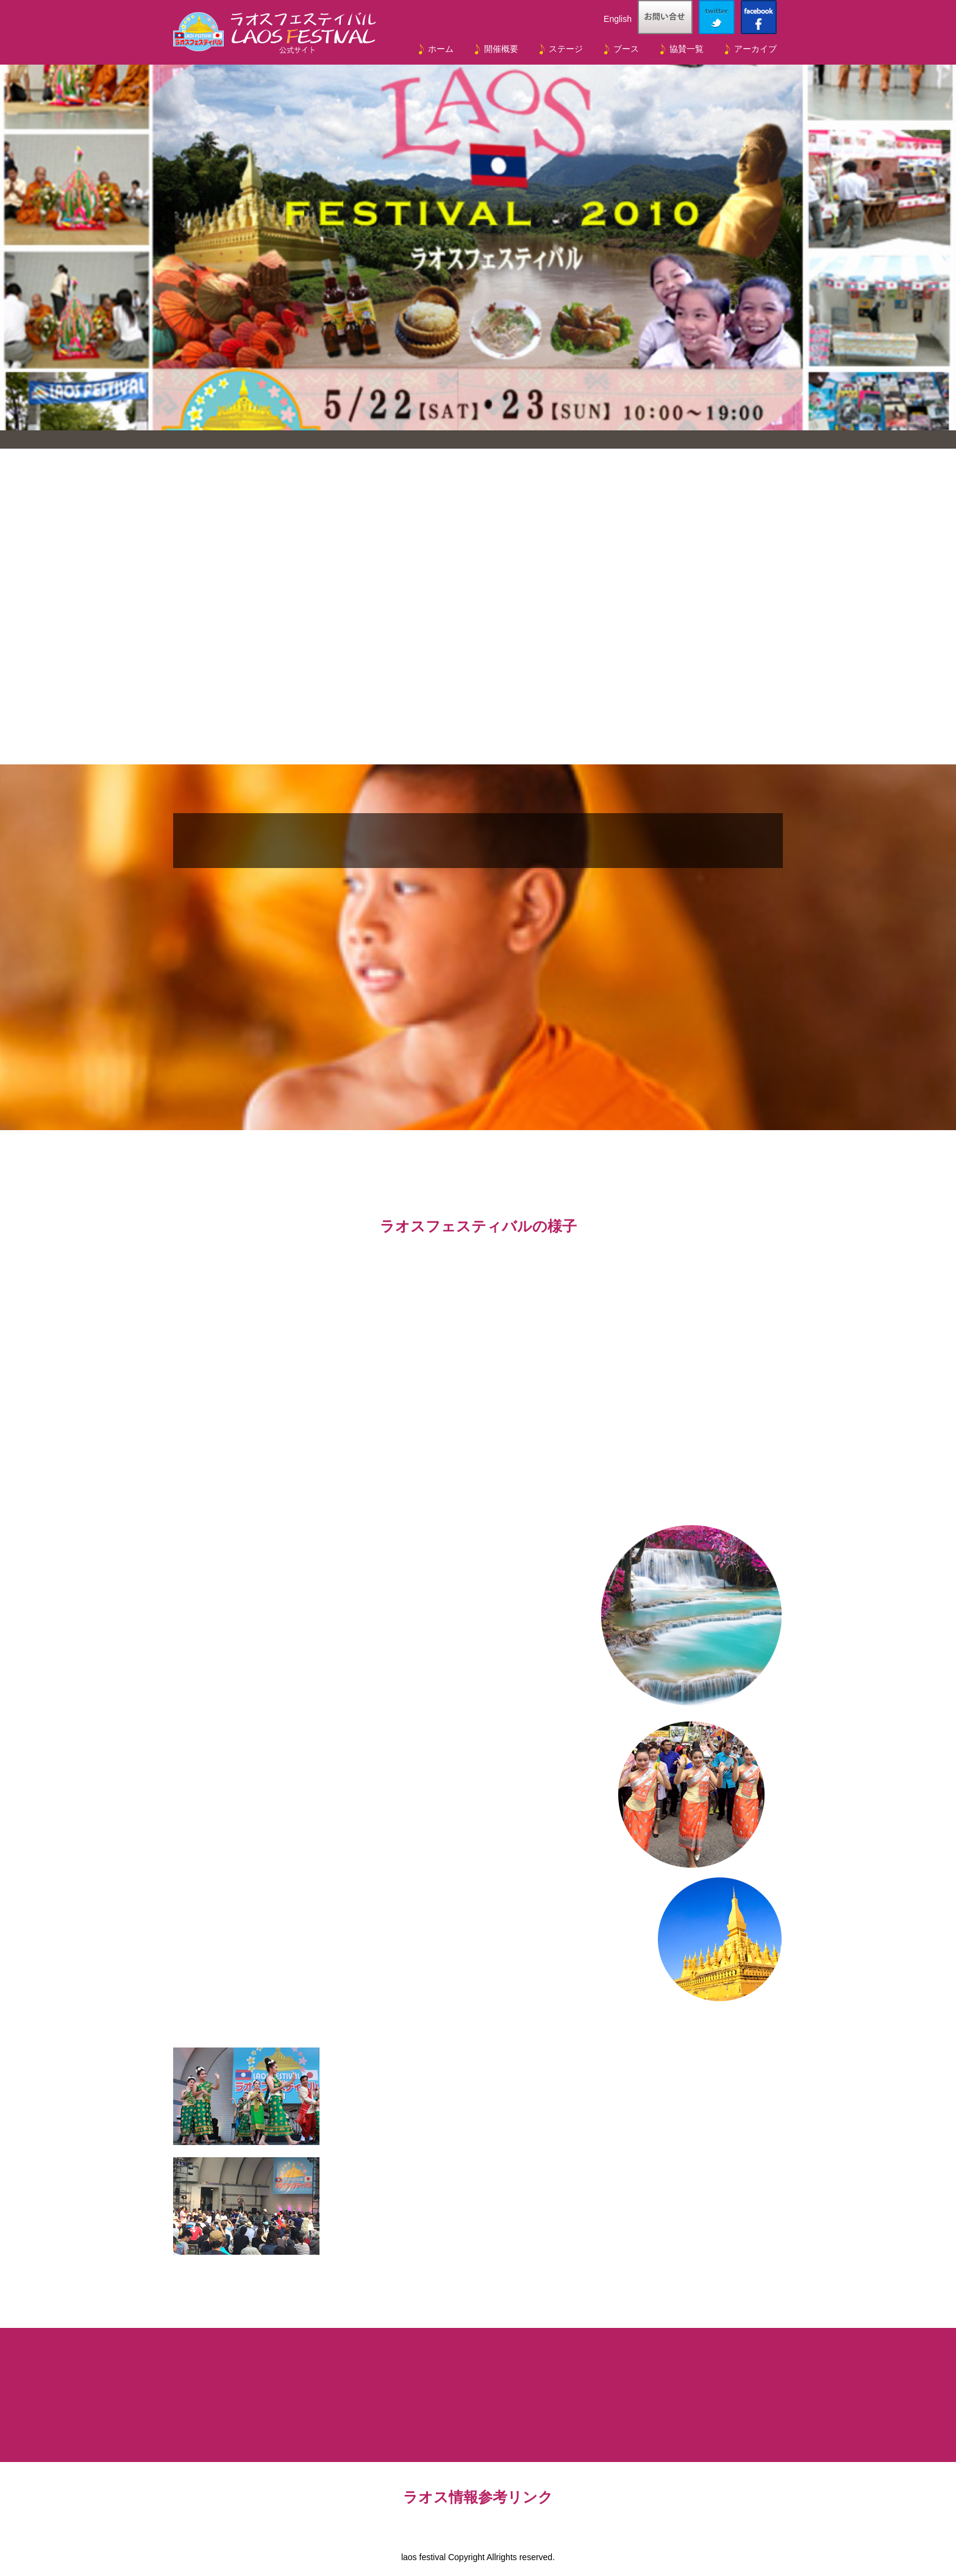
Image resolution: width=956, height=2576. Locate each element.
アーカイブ (755, 49)
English (618, 19)
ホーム (441, 49)
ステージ (566, 49)
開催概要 (501, 49)
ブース (626, 49)
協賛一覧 (686, 49)
